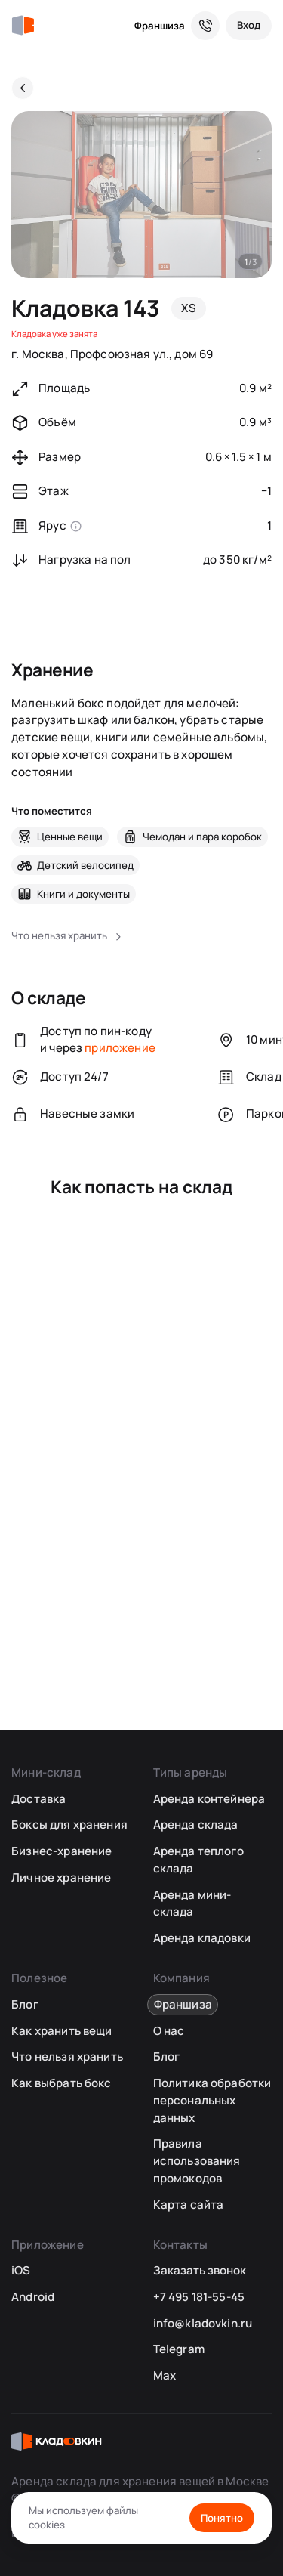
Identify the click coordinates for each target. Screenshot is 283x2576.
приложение (120, 1048)
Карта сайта (188, 2205)
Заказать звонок (199, 2270)
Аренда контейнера (209, 1799)
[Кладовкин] (22, 25)
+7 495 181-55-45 (199, 2297)
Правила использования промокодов (197, 2160)
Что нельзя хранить (67, 2056)
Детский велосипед (85, 865)
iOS (20, 2270)
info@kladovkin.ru (203, 2323)
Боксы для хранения (69, 1824)
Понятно (222, 2518)
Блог (24, 2004)
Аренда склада (195, 1824)
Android (32, 2297)
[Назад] (22, 87)
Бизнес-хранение (61, 1851)
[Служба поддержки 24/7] (205, 25)
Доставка (38, 1799)
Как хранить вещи (61, 2031)
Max (164, 2375)
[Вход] (249, 25)
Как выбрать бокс (61, 2083)
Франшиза (159, 25)
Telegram (179, 2349)
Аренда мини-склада (192, 1903)
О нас (169, 2031)
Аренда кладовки (202, 1938)
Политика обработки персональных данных (212, 2100)
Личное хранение (61, 1877)
